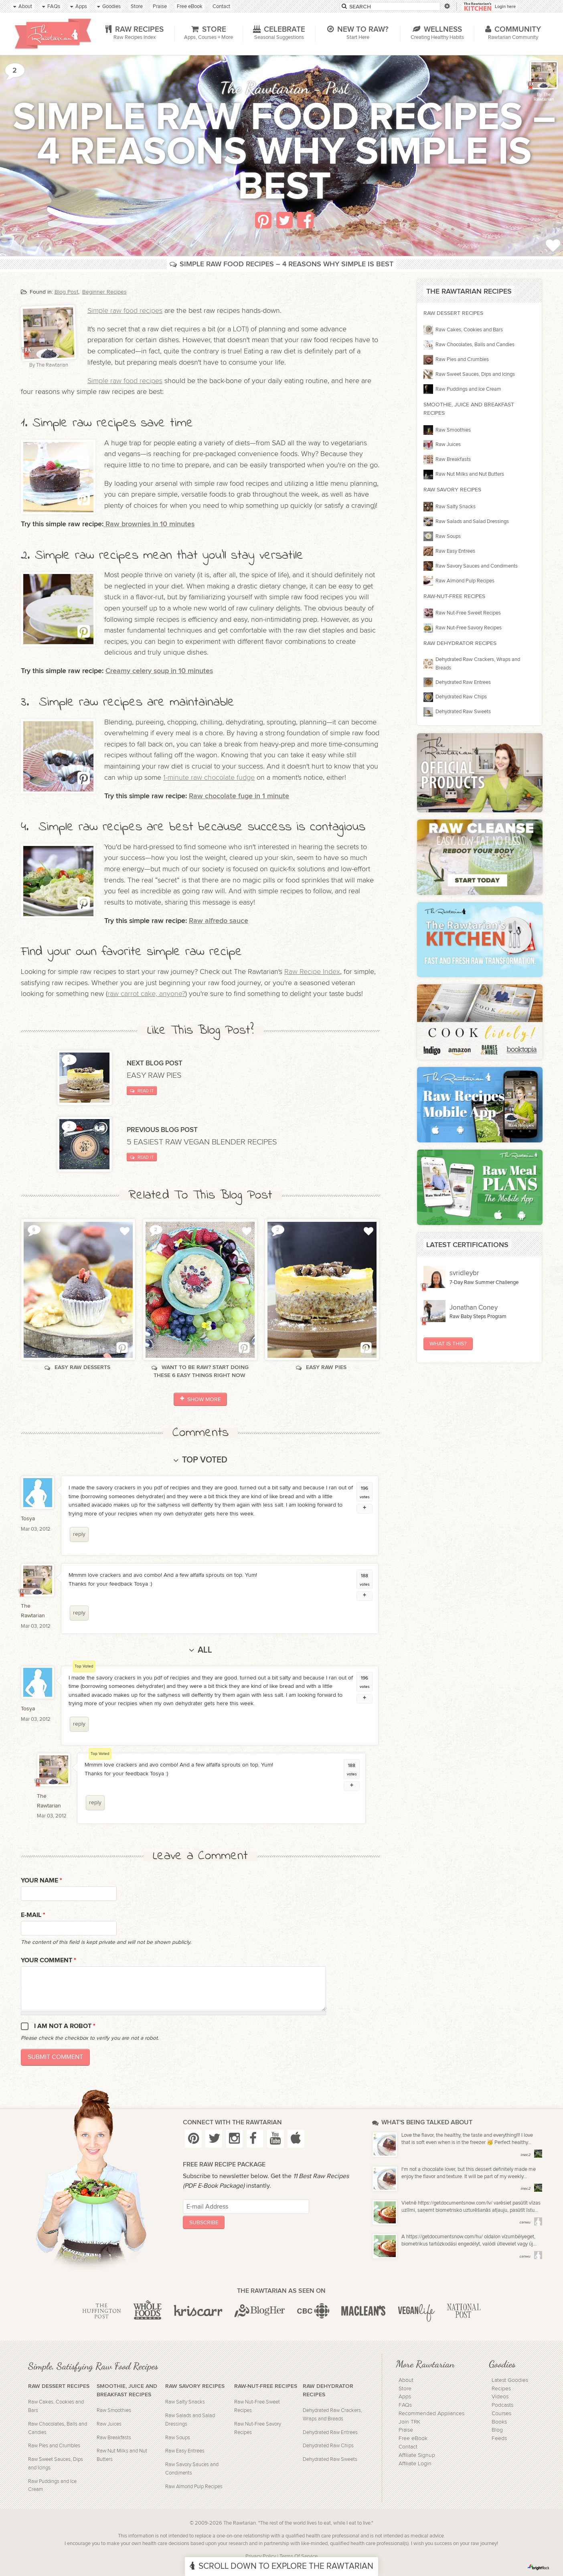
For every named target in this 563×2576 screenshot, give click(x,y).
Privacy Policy (260, 2557)
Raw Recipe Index (312, 972)
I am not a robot (64, 2026)
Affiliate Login (415, 2463)
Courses (501, 2413)
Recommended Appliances (431, 2413)
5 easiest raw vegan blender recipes (203, 1142)
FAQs (405, 2405)
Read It (142, 1090)
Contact (408, 2447)
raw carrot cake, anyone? (146, 994)
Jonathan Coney (474, 1308)
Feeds (499, 2438)
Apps (405, 2396)
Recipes (501, 2388)
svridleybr (464, 1273)
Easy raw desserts (78, 1367)
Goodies (502, 2364)
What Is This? (447, 1343)
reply (79, 1534)
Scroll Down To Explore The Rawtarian (281, 2566)
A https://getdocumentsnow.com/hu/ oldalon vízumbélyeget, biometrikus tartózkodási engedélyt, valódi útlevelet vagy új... (469, 2240)
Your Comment (48, 1960)
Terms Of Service (298, 2557)
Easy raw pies (155, 1075)
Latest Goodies (510, 2380)
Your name (41, 1880)
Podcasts (502, 2405)
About (406, 2380)
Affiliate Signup (417, 2455)
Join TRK (409, 2422)
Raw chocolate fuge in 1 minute (239, 796)
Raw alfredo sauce (218, 920)
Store (405, 2388)
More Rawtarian (425, 2364)
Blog (497, 2430)
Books (499, 2422)
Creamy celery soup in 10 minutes (159, 670)
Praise (406, 2430)
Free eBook (413, 2438)
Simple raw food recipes (124, 310)
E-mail (33, 1915)
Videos (500, 2396)
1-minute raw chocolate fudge (209, 777)
